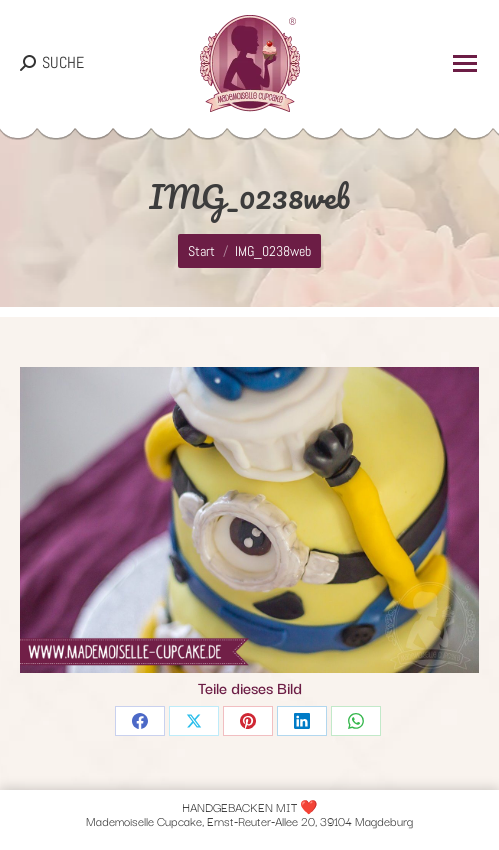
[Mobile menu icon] (465, 63)
